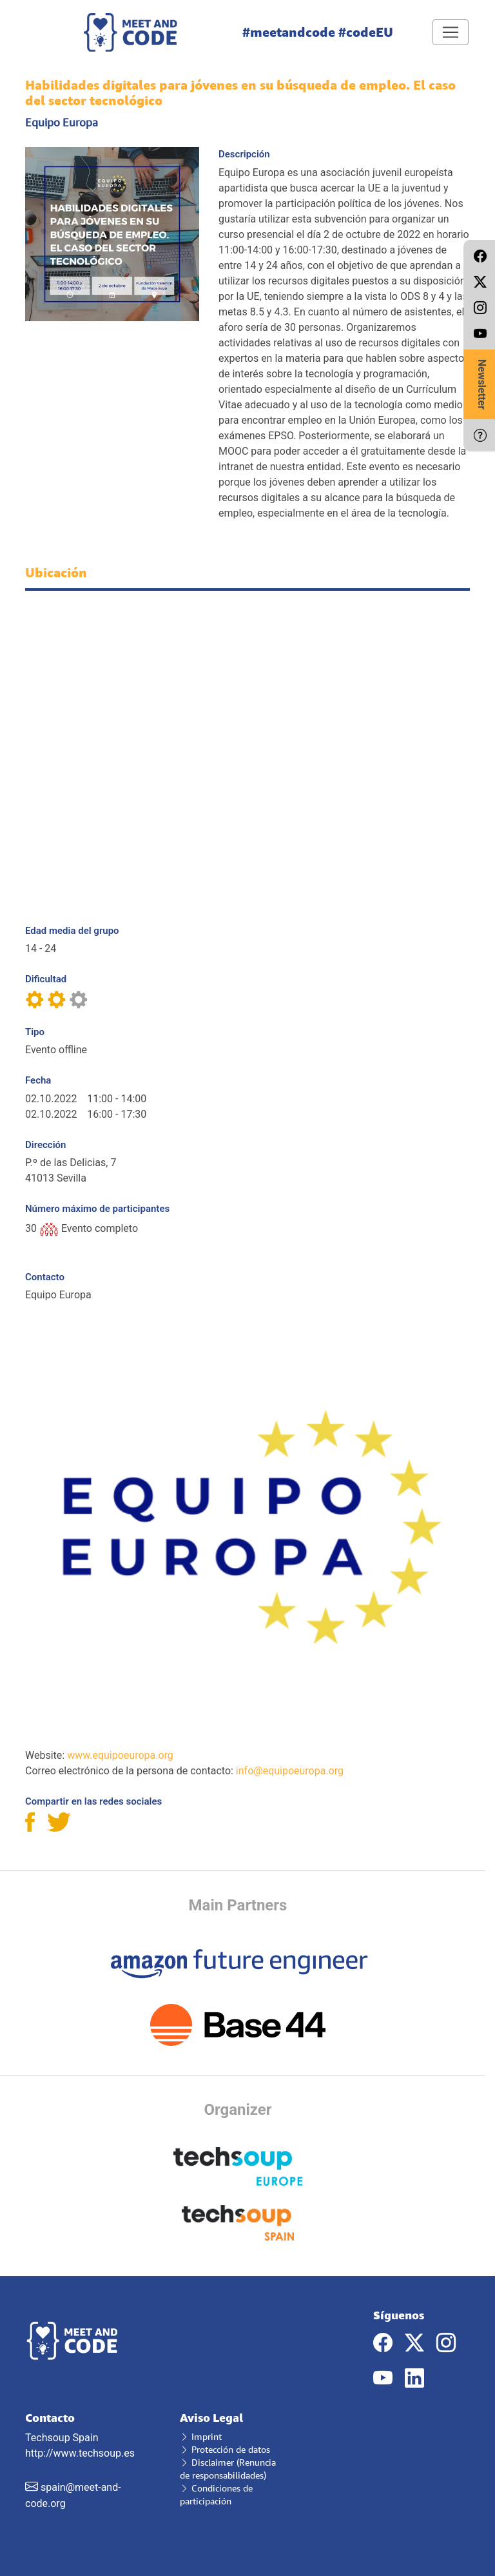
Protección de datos (225, 2449)
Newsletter (482, 384)
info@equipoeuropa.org (290, 1771)
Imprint (201, 2436)
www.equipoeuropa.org (120, 1755)
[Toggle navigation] (450, 32)
